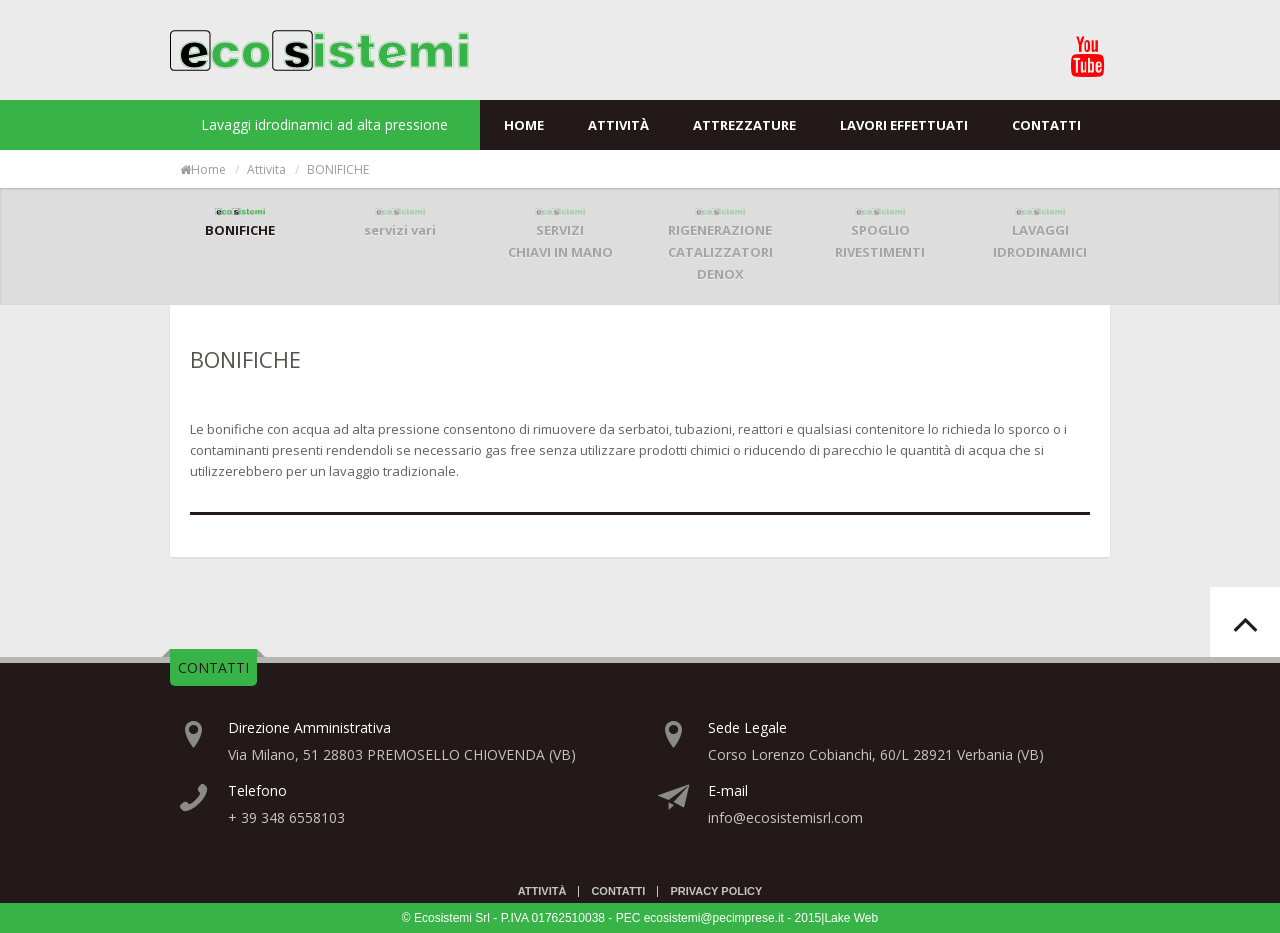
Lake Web (851, 918)
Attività (618, 125)
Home (524, 125)
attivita (266, 169)
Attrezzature (744, 125)
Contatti (1046, 125)
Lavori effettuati (904, 125)
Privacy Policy (716, 891)
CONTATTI (213, 667)
